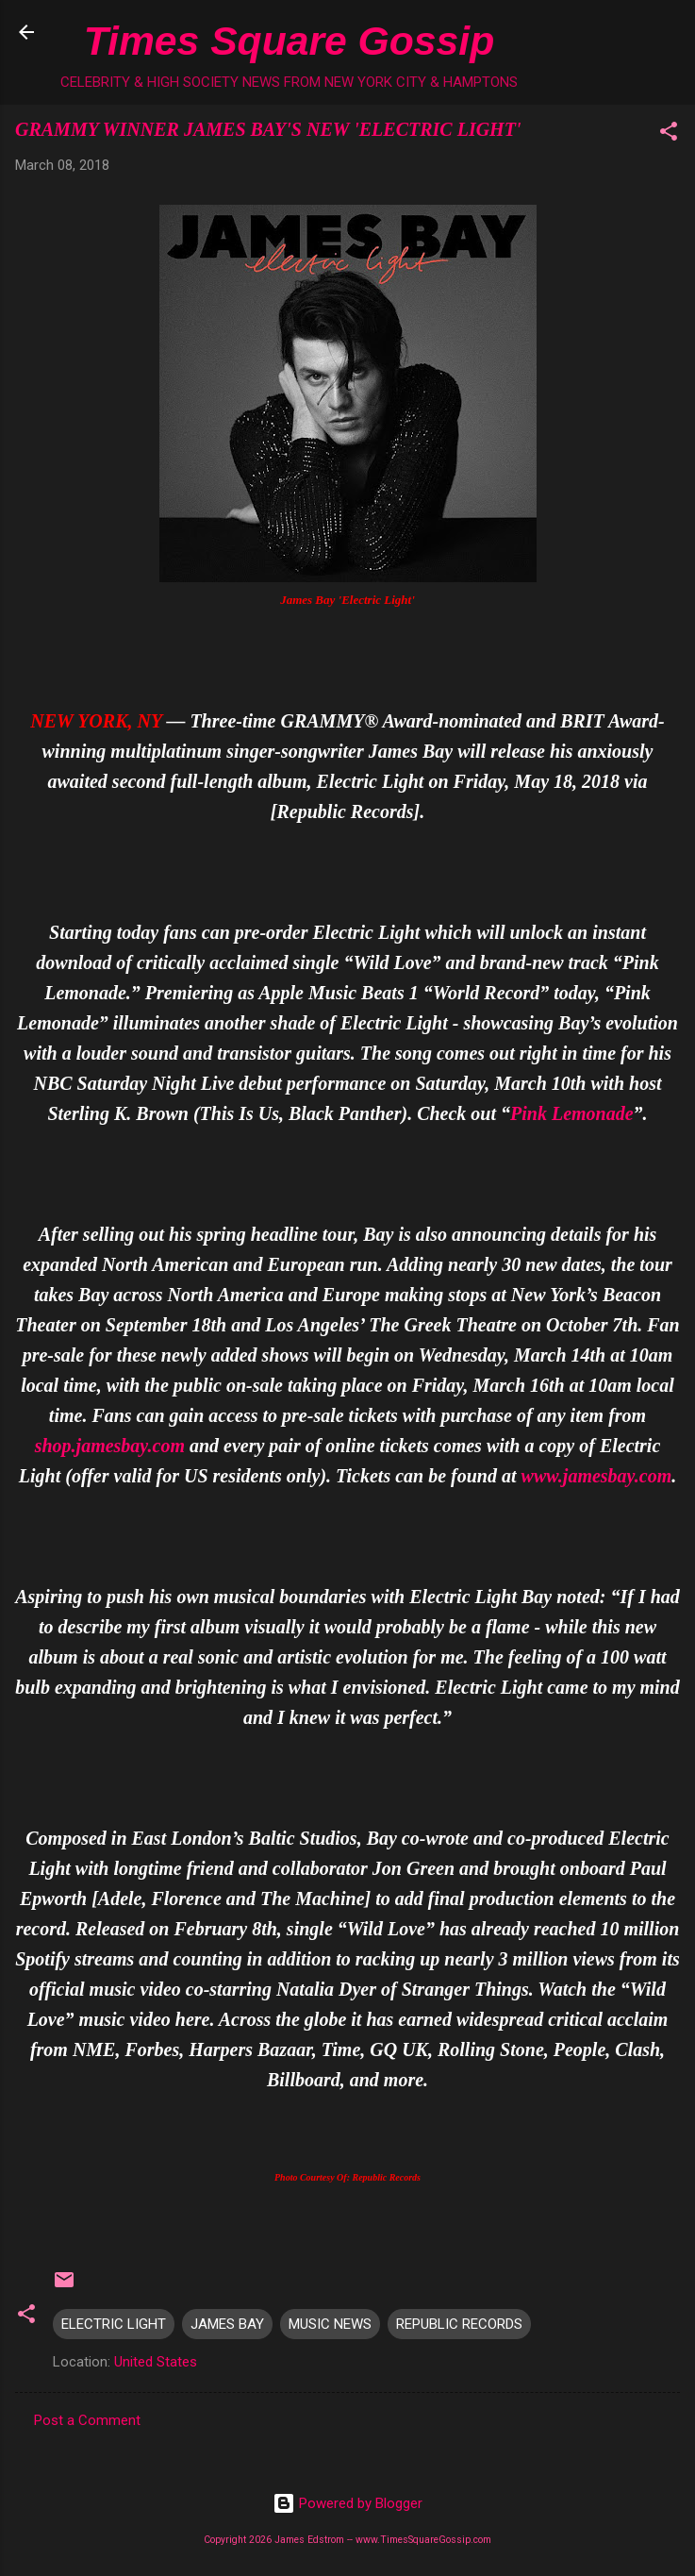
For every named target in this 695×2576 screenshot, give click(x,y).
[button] (668, 134)
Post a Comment (87, 2420)
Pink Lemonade (572, 1113)
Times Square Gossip (289, 40)
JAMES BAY (227, 2324)
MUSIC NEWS (330, 2324)
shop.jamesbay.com (110, 1445)
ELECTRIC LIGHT (113, 2324)
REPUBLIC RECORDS (459, 2324)
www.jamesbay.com (596, 1475)
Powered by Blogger (347, 2503)
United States (155, 2361)
